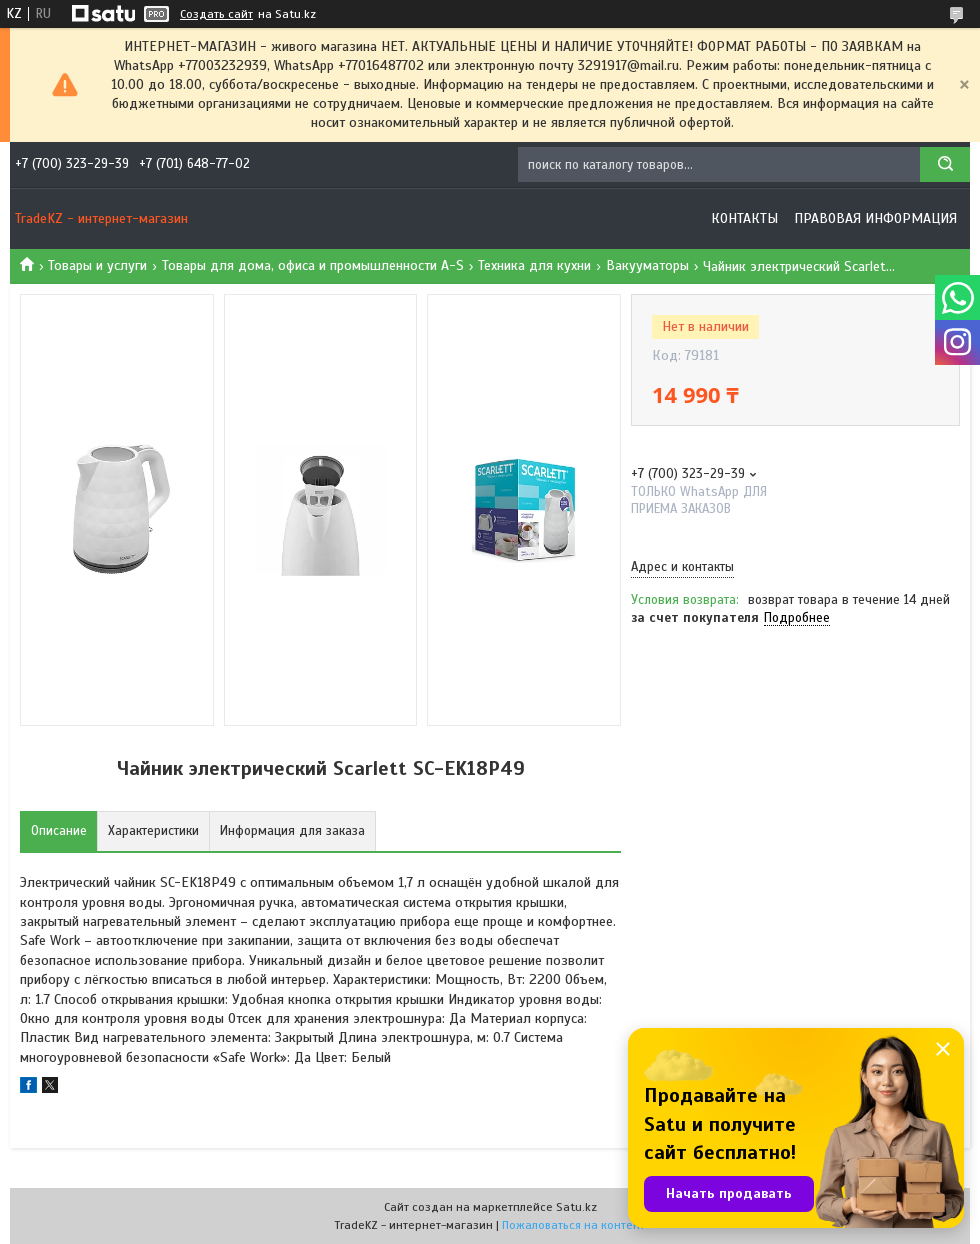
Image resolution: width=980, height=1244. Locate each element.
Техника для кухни (534, 265)
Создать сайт (216, 14)
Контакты (744, 218)
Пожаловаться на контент (573, 1225)
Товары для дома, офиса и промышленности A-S (313, 265)
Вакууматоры (647, 265)
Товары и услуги (97, 265)
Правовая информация (875, 218)
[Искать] (945, 164)
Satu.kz (576, 1207)
